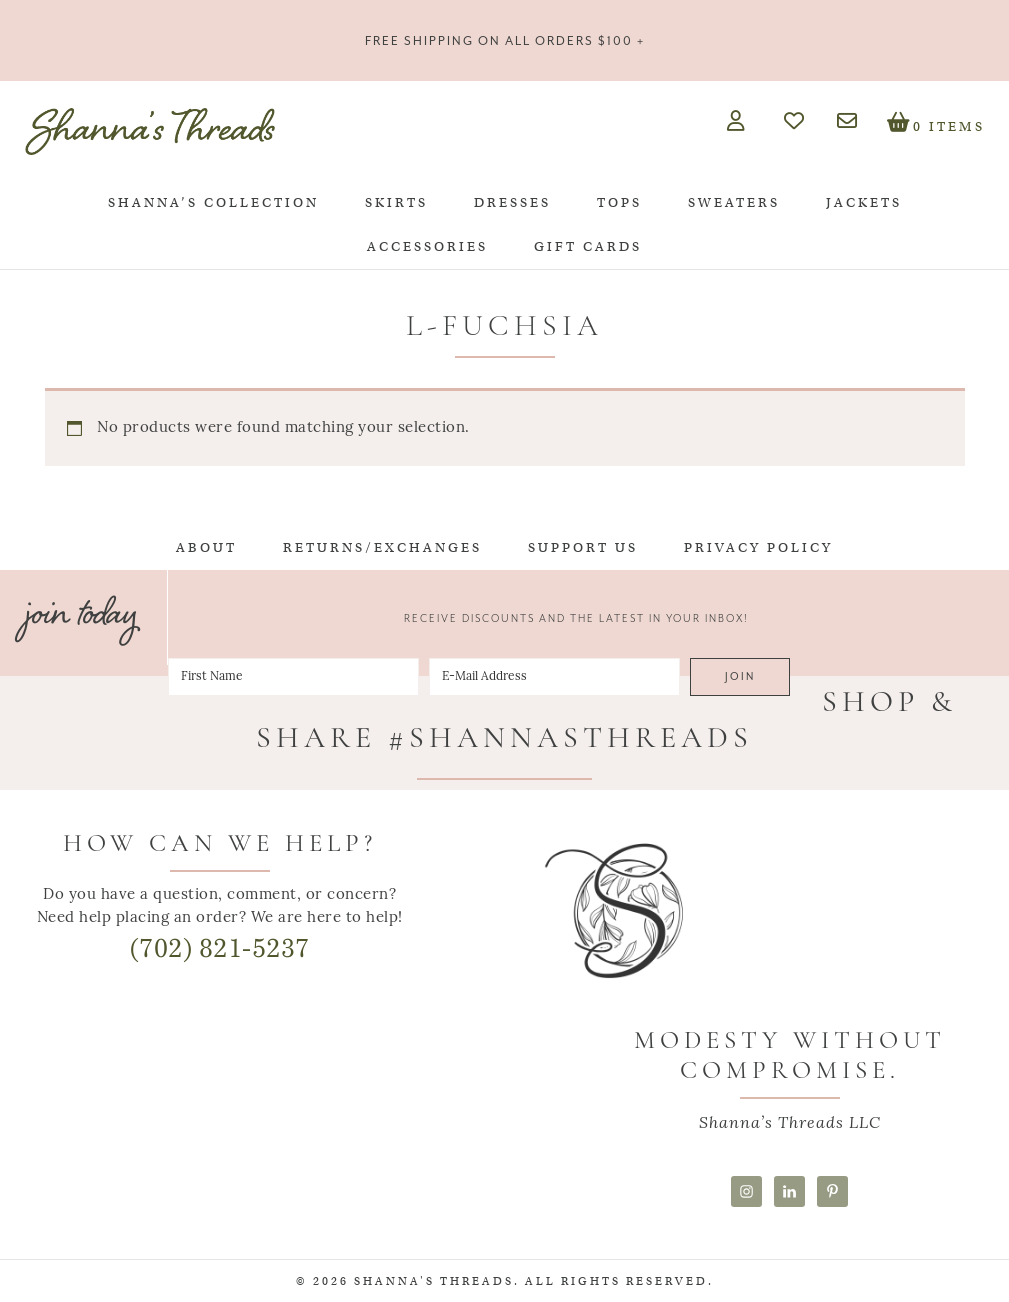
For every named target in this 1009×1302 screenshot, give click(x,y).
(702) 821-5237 (220, 948)
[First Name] (293, 677)
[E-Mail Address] (554, 677)
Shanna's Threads (150, 131)
